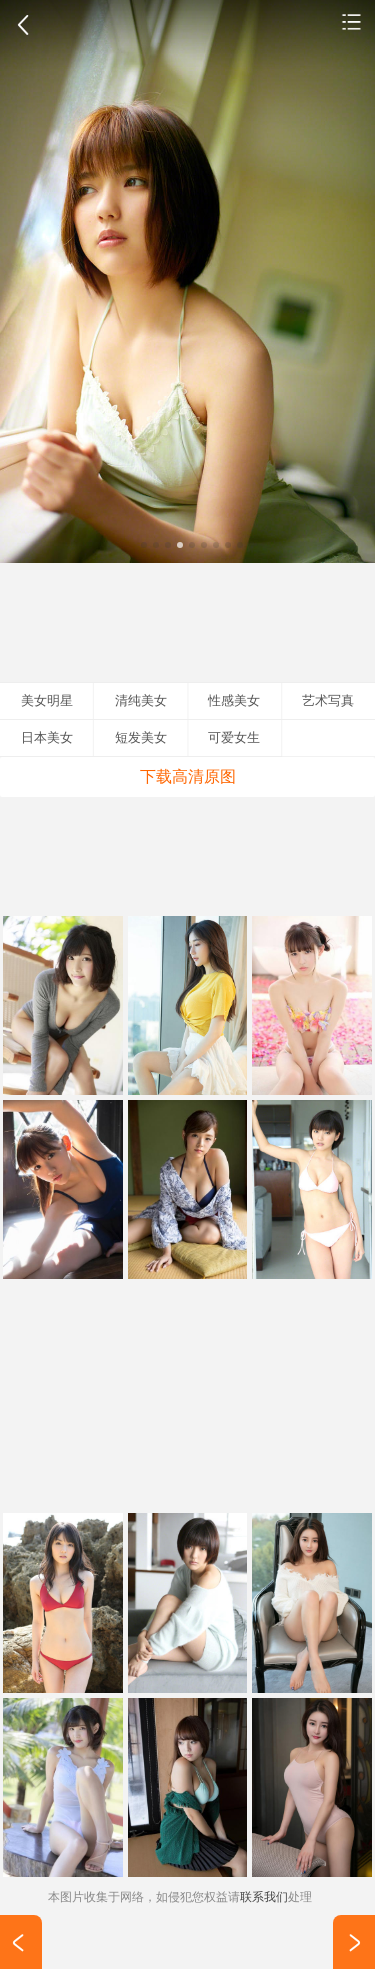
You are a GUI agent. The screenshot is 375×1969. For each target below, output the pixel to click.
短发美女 (141, 737)
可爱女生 (234, 737)
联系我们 (264, 1897)
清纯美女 (352, 21)
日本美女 (47, 737)
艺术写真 (328, 700)
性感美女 (234, 700)
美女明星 (47, 700)
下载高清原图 (188, 776)
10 (252, 545)
